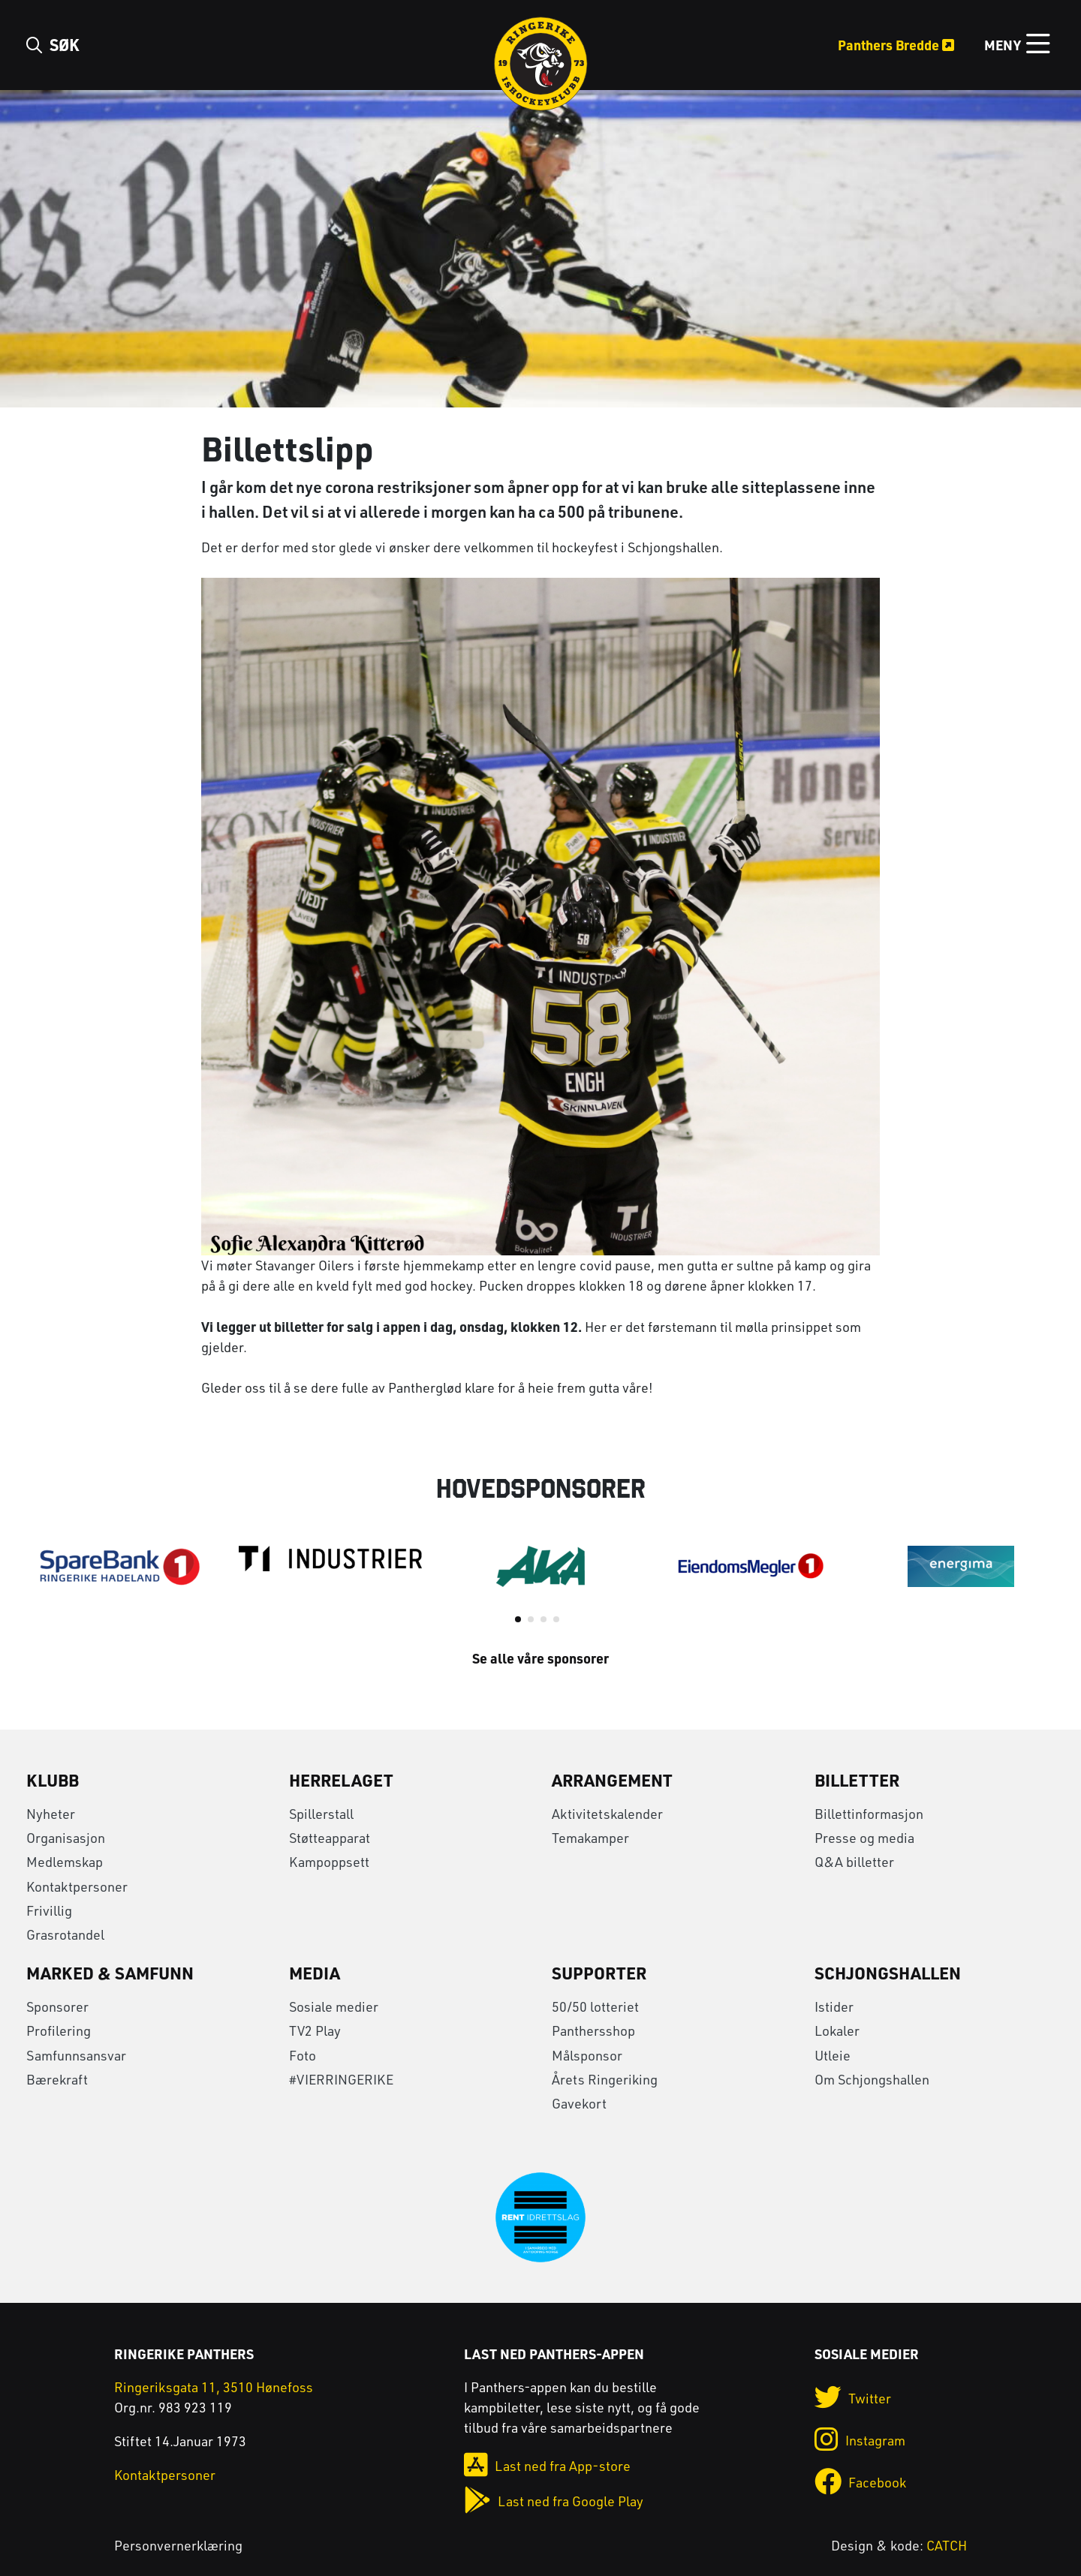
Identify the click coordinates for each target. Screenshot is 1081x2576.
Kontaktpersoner (77, 1886)
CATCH (946, 2545)
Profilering (58, 2030)
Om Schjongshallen (872, 2079)
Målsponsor (587, 2055)
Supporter (599, 1972)
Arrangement (612, 1780)
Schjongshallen (888, 1972)
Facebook (860, 2482)
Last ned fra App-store (547, 2465)
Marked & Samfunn (110, 1972)
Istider (834, 2006)
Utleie (833, 2055)
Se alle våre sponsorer (540, 1658)
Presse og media (864, 1837)
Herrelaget (341, 1780)
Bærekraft (57, 2079)
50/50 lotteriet (595, 2006)
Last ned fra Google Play (553, 2501)
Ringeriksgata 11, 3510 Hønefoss (213, 2387)
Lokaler (837, 2030)
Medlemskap (64, 1861)
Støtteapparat (329, 1837)
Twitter (853, 2398)
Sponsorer (57, 2006)
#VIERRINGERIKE (341, 2079)
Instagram (860, 2440)
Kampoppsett (329, 1861)
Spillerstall (321, 1813)
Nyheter (50, 1813)
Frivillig (49, 1910)
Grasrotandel (65, 1934)
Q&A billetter (854, 1861)
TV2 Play (315, 2030)
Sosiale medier (333, 2006)
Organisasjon (65, 1837)
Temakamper (590, 1837)
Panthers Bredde (896, 44)
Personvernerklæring (178, 2545)
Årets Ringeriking (605, 2079)
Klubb (52, 1780)
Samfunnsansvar (76, 2055)
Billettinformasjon (869, 1813)
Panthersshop (593, 2030)
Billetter (857, 1780)
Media (314, 1972)
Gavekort (579, 2103)
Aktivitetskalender (607, 1813)
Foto (302, 2055)
